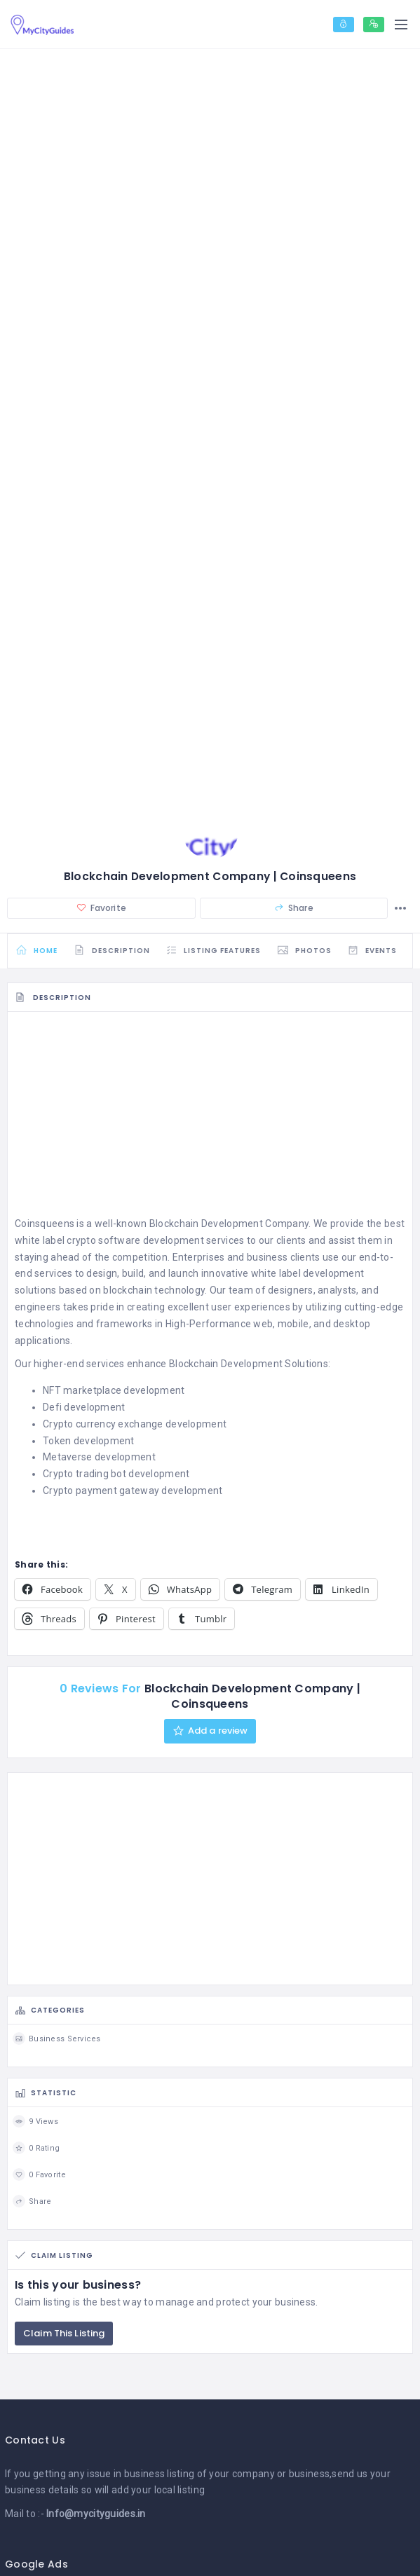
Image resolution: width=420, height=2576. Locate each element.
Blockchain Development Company (229, 1225)
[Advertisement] (210, 1119)
